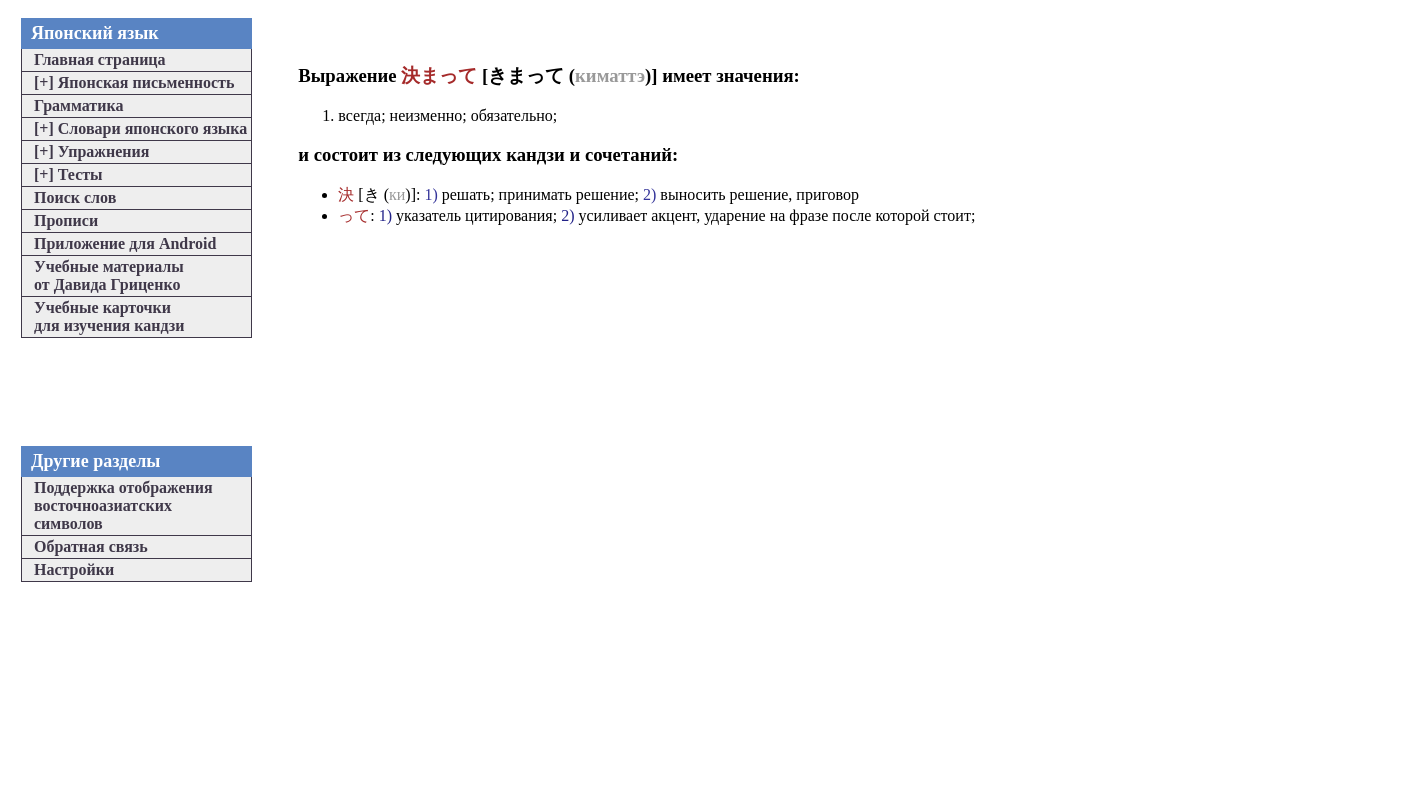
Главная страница (100, 59)
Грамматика (78, 105)
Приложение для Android (125, 243)
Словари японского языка (140, 128)
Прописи (66, 220)
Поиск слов (75, 197)
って (354, 215)
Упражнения (91, 151)
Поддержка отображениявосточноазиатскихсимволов (123, 505)
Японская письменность (134, 82)
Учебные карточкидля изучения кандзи (109, 316)
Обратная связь (91, 546)
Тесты (68, 174)
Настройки (74, 569)
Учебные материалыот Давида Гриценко (109, 275)
